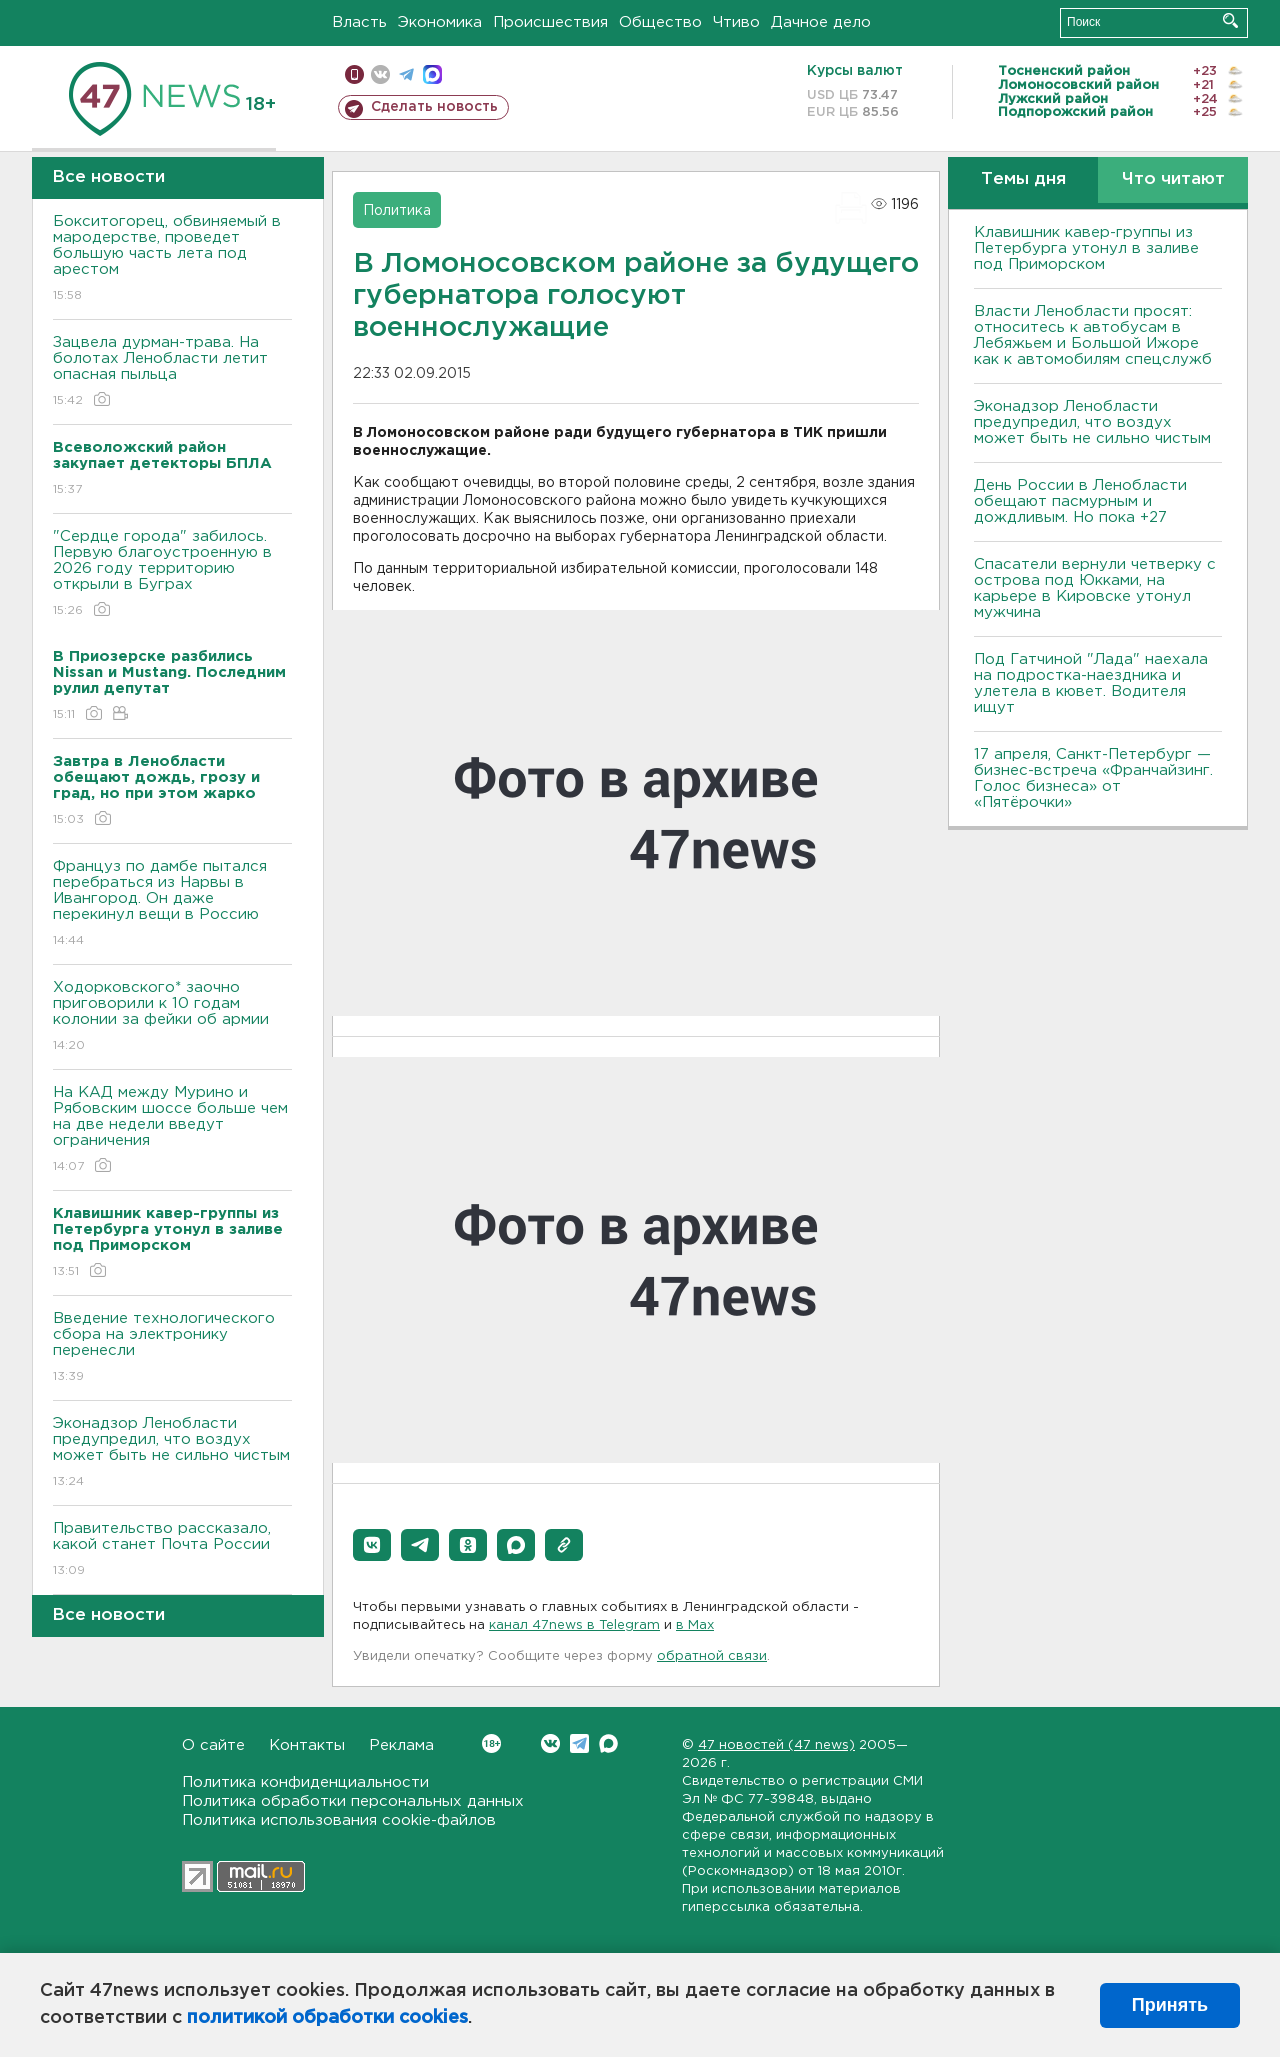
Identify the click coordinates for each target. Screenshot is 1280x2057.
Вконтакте (491, 1743)
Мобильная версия (354, 74)
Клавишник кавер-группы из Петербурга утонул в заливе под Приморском (1086, 248)
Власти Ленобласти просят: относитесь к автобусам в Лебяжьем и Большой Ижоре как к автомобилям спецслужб (1093, 335)
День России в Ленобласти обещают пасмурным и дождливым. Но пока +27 (1080, 501)
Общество (660, 22)
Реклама (401, 1745)
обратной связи (712, 1656)
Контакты (307, 1745)
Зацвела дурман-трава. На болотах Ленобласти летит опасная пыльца (172, 372)
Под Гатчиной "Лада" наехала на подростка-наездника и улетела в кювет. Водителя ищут (1091, 683)
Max (608, 1743)
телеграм (406, 74)
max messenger (432, 74)
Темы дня (1023, 179)
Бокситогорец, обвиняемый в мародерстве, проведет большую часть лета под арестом (172, 259)
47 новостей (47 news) (776, 1745)
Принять (1170, 2005)
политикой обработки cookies (327, 2018)
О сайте (213, 1745)
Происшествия (550, 22)
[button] (372, 1545)
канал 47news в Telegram (574, 1625)
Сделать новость (434, 107)
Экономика (440, 22)
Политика (397, 211)
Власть (359, 22)
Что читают (1173, 179)
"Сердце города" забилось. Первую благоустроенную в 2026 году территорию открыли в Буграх (172, 574)
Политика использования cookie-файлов (339, 1820)
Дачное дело (821, 22)
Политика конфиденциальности (305, 1782)
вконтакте (380, 74)
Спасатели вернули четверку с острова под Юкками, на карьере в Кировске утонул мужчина (1095, 588)
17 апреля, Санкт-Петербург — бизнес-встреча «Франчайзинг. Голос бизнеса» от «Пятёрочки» (1093, 778)
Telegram (579, 1743)
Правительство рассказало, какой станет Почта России (172, 1550)
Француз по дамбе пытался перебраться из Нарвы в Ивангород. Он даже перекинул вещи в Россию (172, 904)
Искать (1230, 20)
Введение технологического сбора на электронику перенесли (172, 1348)
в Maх (695, 1625)
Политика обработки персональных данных (353, 1801)
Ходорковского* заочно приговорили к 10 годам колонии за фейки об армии (172, 1017)
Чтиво (736, 22)
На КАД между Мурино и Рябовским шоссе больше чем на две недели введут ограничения (172, 1130)
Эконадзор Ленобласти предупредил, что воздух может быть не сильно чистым (172, 1453)
